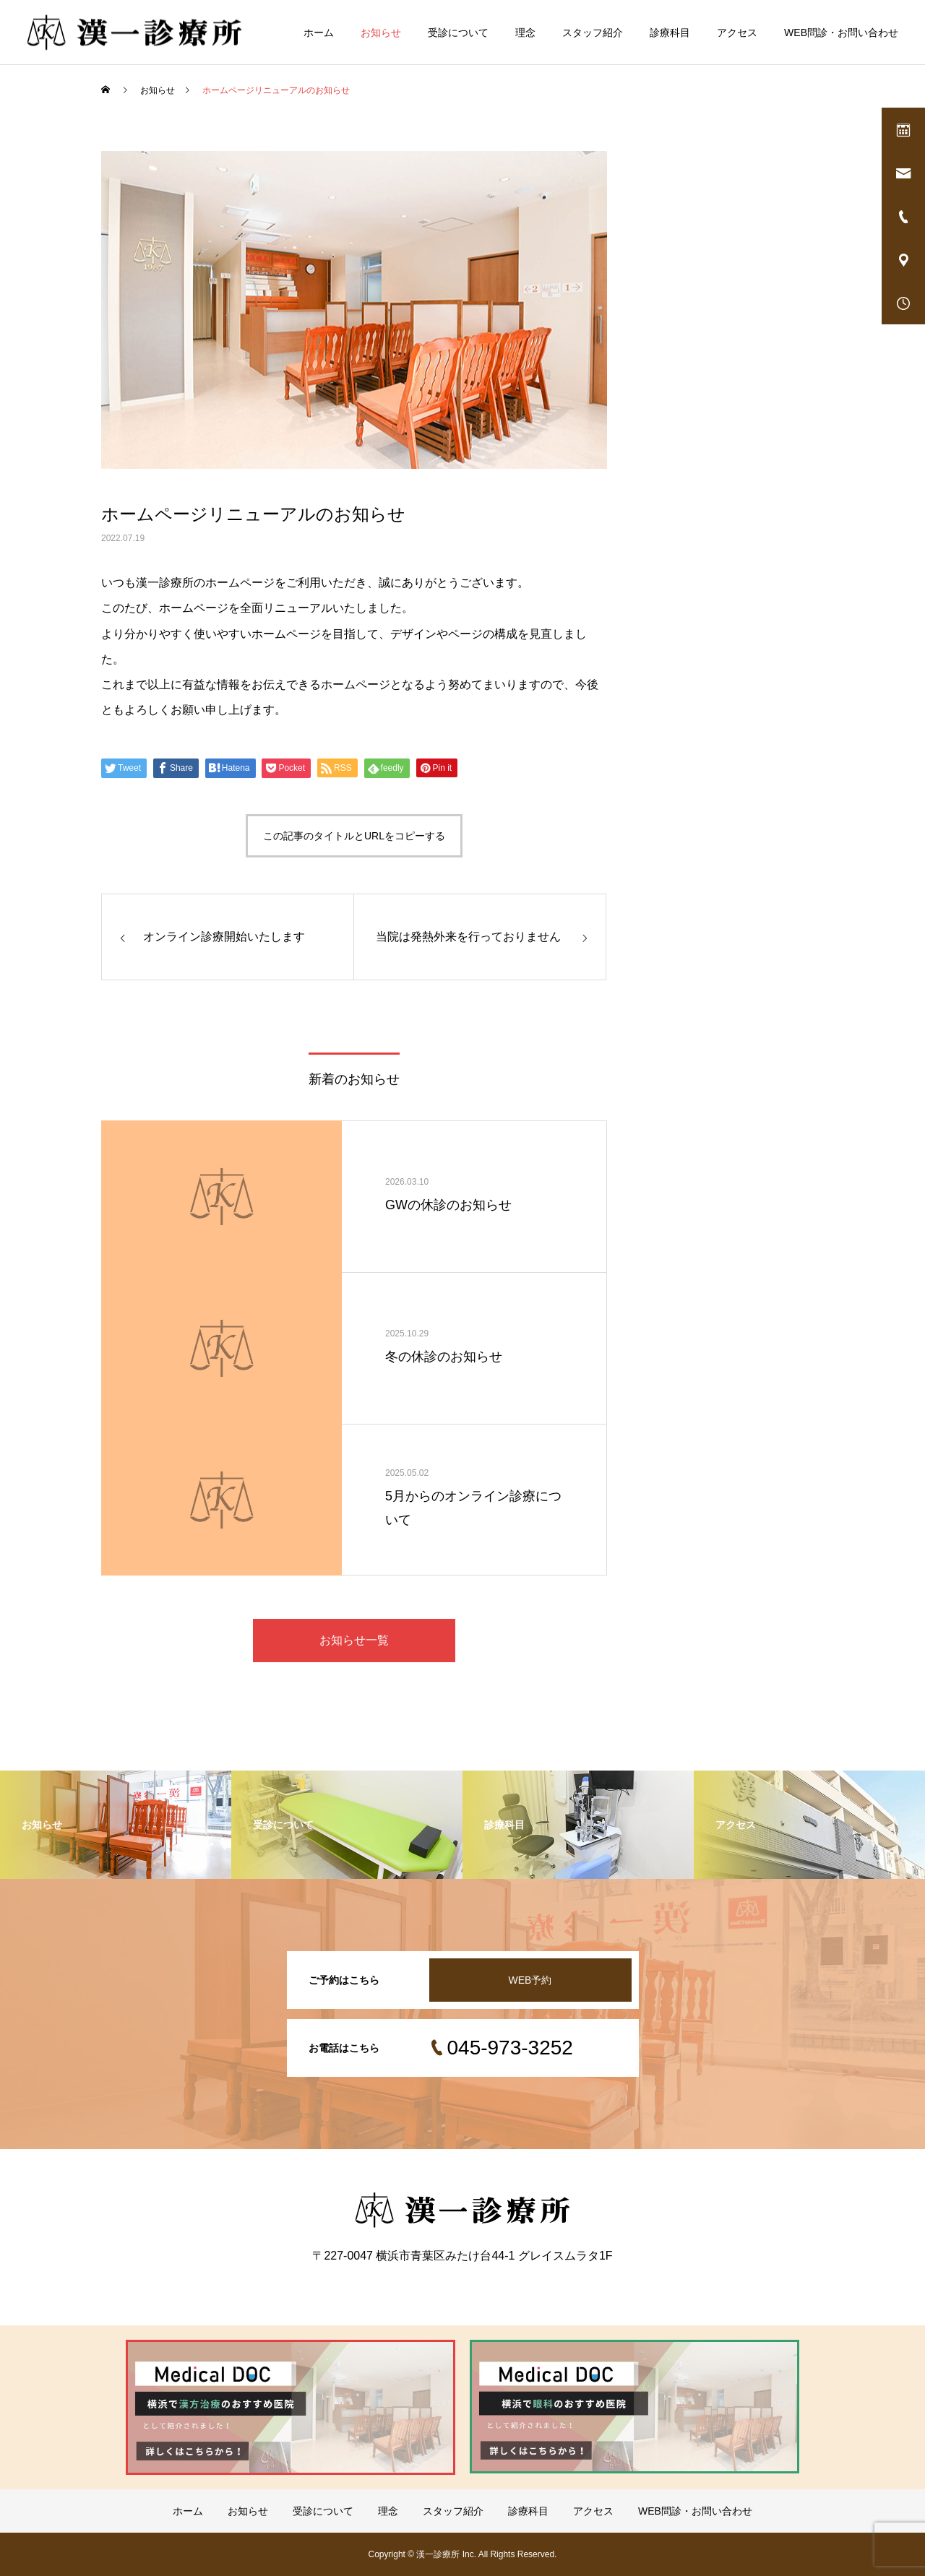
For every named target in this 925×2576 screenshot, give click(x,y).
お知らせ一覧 (354, 1640)
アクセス (737, 32)
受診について (458, 32)
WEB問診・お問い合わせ (841, 32)
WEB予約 (530, 1980)
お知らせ (381, 32)
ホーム (319, 32)
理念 (525, 32)
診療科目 (670, 32)
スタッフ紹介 (592, 32)
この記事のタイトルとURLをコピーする (354, 836)
